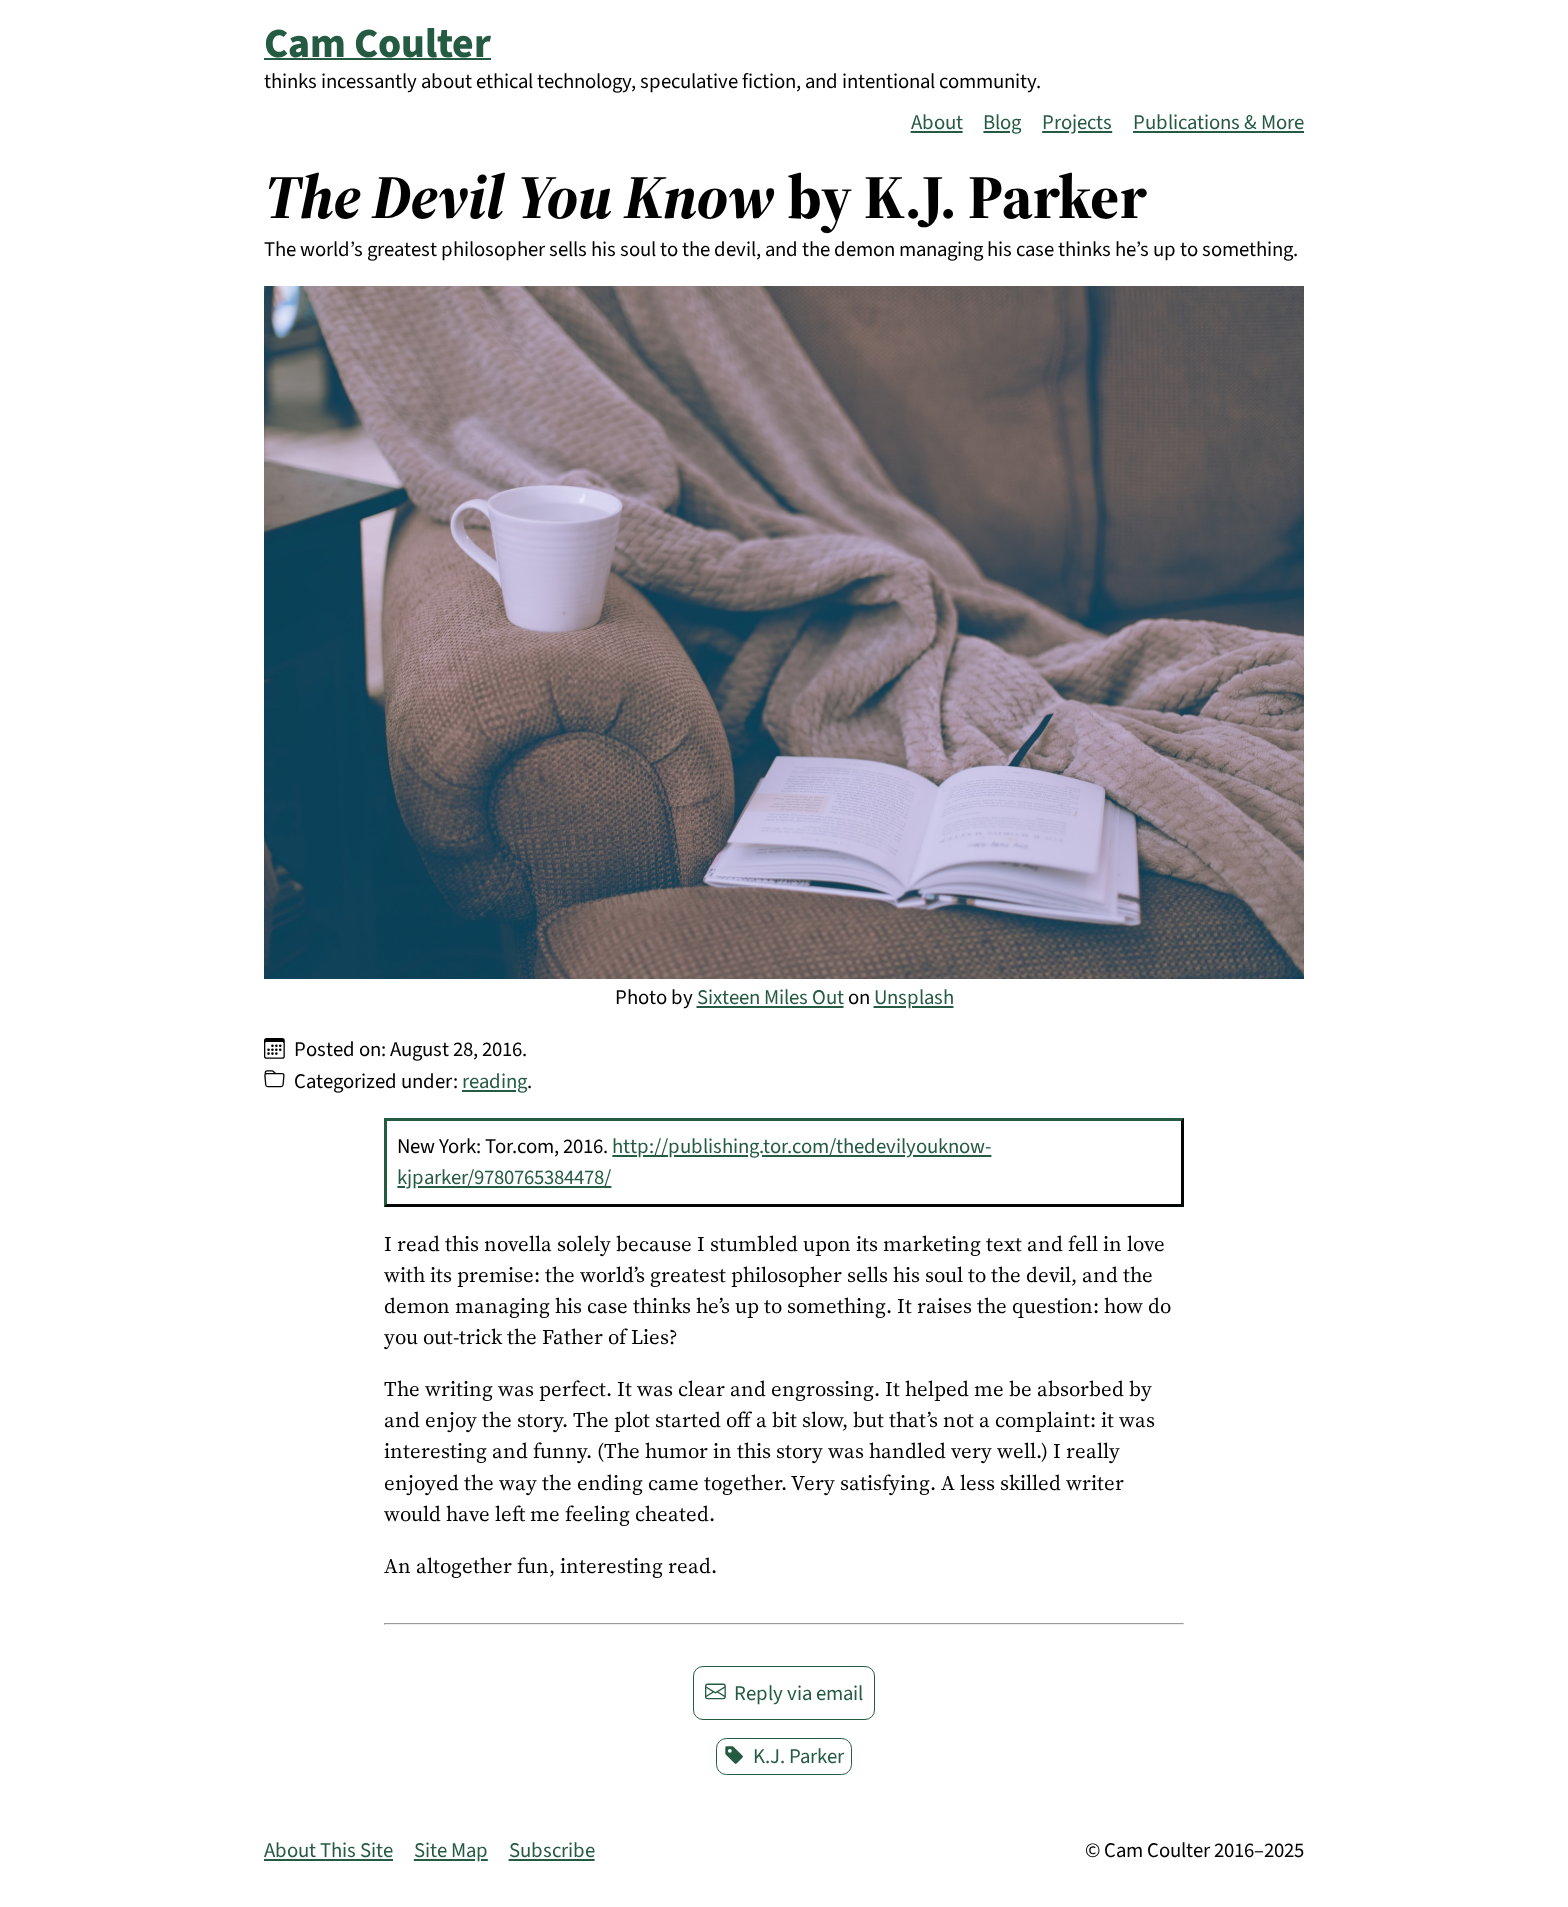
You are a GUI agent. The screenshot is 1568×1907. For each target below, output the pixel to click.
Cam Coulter (377, 44)
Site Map (451, 1850)
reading (494, 1081)
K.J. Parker (784, 1756)
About (937, 122)
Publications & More (1218, 122)
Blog (1002, 122)
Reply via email (784, 1693)
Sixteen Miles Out (770, 997)
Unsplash (914, 997)
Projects (1077, 122)
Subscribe (552, 1850)
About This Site (328, 1850)
